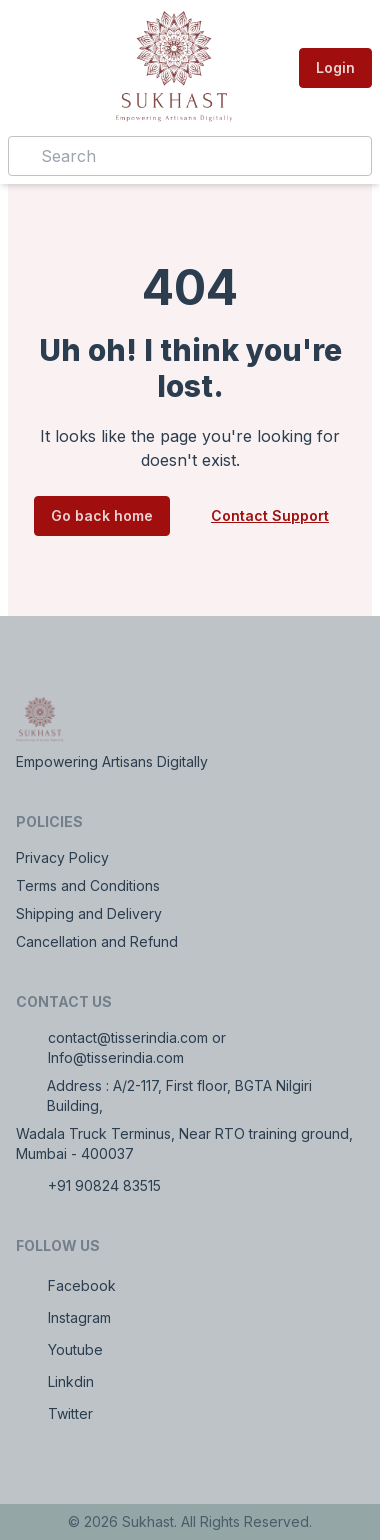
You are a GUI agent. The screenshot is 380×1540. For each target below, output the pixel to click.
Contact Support (270, 515)
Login (335, 67)
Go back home (102, 515)
